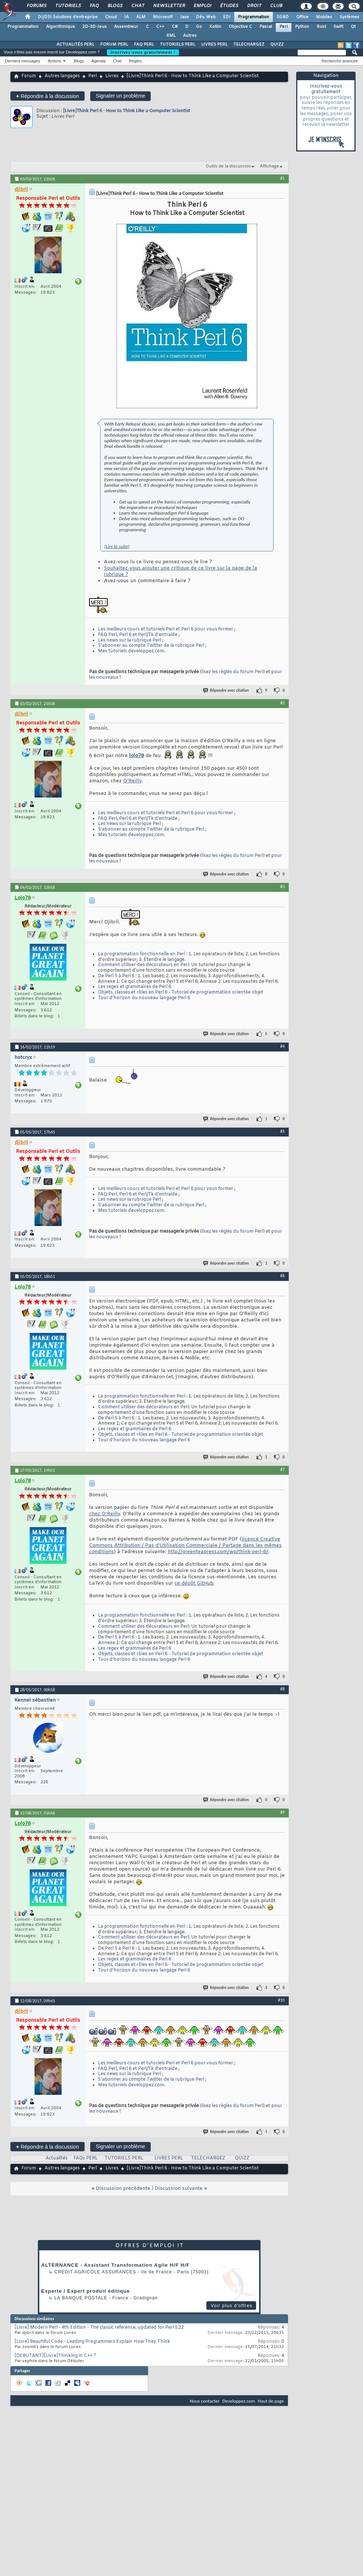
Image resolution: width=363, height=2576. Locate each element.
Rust (321, 26)
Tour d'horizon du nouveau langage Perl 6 (144, 998)
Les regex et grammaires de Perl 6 (134, 987)
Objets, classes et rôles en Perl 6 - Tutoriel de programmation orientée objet (180, 992)
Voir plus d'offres (231, 2305)
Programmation (253, 17)
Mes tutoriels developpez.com (131, 651)
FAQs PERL (85, 2158)
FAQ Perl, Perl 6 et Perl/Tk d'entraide (137, 635)
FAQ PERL (144, 44)
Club (275, 6)
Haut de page (271, 2401)
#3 (282, 886)
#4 (282, 1046)
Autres (190, 35)
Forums (36, 6)
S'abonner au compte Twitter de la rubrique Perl (151, 646)
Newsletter (168, 6)
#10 (281, 2000)
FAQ (94, 6)
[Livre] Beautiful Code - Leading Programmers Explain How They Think (92, 2342)
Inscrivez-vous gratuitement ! (143, 52)
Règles (135, 61)
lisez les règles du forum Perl (232, 672)
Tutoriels (67, 6)
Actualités (57, 2158)
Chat (137, 6)
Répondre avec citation (226, 690)
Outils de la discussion (228, 166)
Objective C (240, 26)
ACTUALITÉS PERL (75, 44)
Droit (254, 6)
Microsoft (163, 17)
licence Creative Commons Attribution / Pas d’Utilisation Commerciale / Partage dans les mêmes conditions (185, 1545)
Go (199, 26)
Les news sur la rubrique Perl (129, 640)
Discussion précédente (123, 2188)
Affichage (269, 166)
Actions (54, 61)
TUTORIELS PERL (177, 44)
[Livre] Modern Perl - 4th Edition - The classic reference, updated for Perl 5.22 (99, 2328)
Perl (283, 26)
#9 (282, 1812)
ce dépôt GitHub (193, 1583)
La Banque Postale (80, 2298)
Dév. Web (206, 17)
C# (175, 26)
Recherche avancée (339, 61)
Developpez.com (238, 2401)
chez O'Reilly (104, 1514)
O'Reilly (132, 781)
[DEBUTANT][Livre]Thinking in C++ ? (55, 2356)
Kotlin (215, 26)
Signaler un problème (120, 96)
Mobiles (324, 17)
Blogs (115, 6)
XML (171, 35)
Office (302, 17)
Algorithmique (60, 26)
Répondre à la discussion (47, 96)
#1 (282, 178)
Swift (338, 26)
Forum (29, 76)
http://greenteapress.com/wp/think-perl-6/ (218, 1552)
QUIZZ (277, 44)
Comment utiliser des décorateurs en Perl (143, 965)
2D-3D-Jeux (94, 26)
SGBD (283, 17)
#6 (282, 1275)
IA (126, 17)
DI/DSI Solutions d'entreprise (68, 17)
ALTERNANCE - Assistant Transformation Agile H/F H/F (115, 2265)
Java (184, 17)
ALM (140, 17)
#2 (282, 702)
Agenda (98, 61)
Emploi (202, 6)
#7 (282, 1469)
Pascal (265, 26)
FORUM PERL (114, 44)
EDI (226, 17)
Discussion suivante (179, 2188)
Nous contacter (204, 2401)
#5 (282, 1131)
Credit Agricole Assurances (95, 2272)
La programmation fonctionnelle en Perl (141, 954)
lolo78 (136, 756)
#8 (282, 1689)
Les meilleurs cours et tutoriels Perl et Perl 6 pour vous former (165, 629)
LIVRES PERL (214, 44)
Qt (353, 26)
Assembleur (126, 26)
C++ (160, 26)
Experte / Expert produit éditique (85, 2291)
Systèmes (349, 17)
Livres (111, 76)
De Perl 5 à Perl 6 (116, 976)
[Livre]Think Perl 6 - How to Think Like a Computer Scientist (126, 110)
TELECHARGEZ (248, 44)
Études (229, 6)
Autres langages (62, 76)
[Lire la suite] (117, 546)
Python (302, 26)
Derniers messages (22, 61)
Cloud (111, 17)
